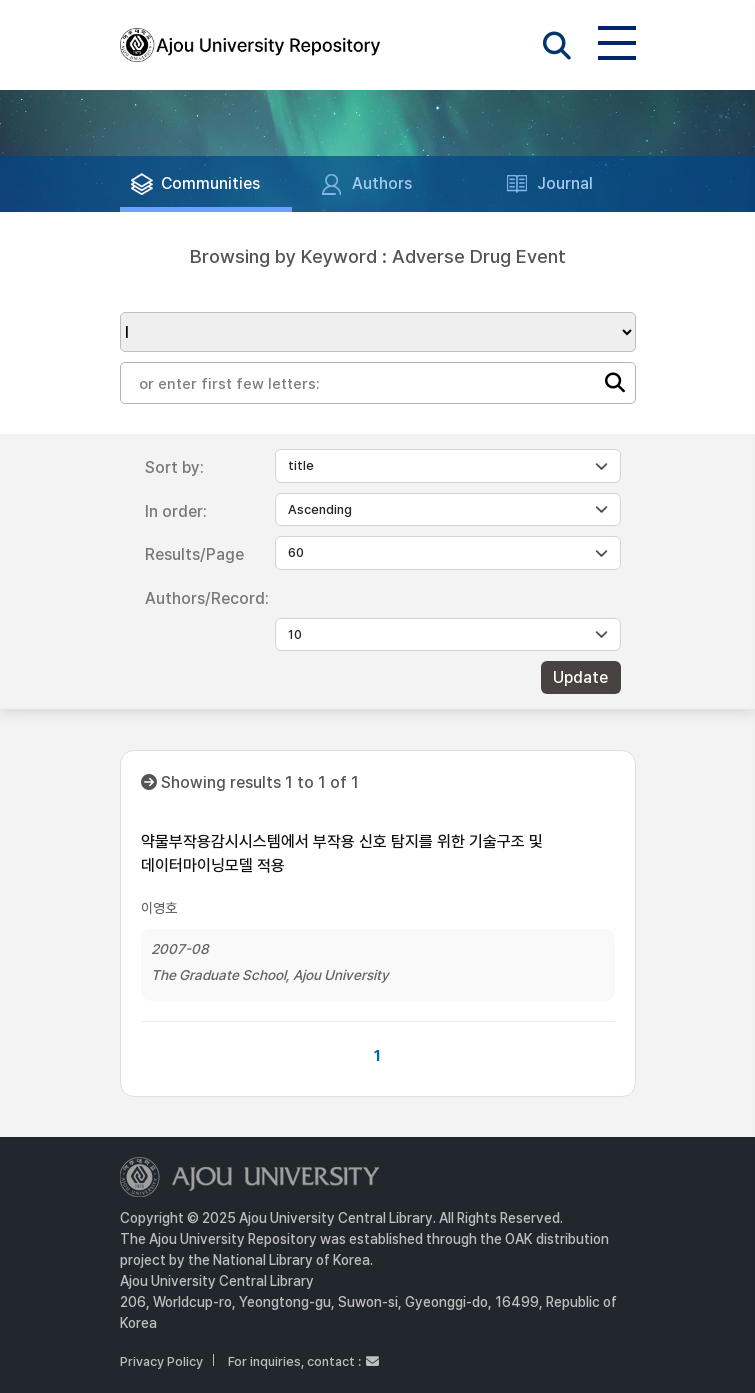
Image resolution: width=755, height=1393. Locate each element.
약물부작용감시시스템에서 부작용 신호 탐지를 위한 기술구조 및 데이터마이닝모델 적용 (342, 853)
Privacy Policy (161, 1361)
